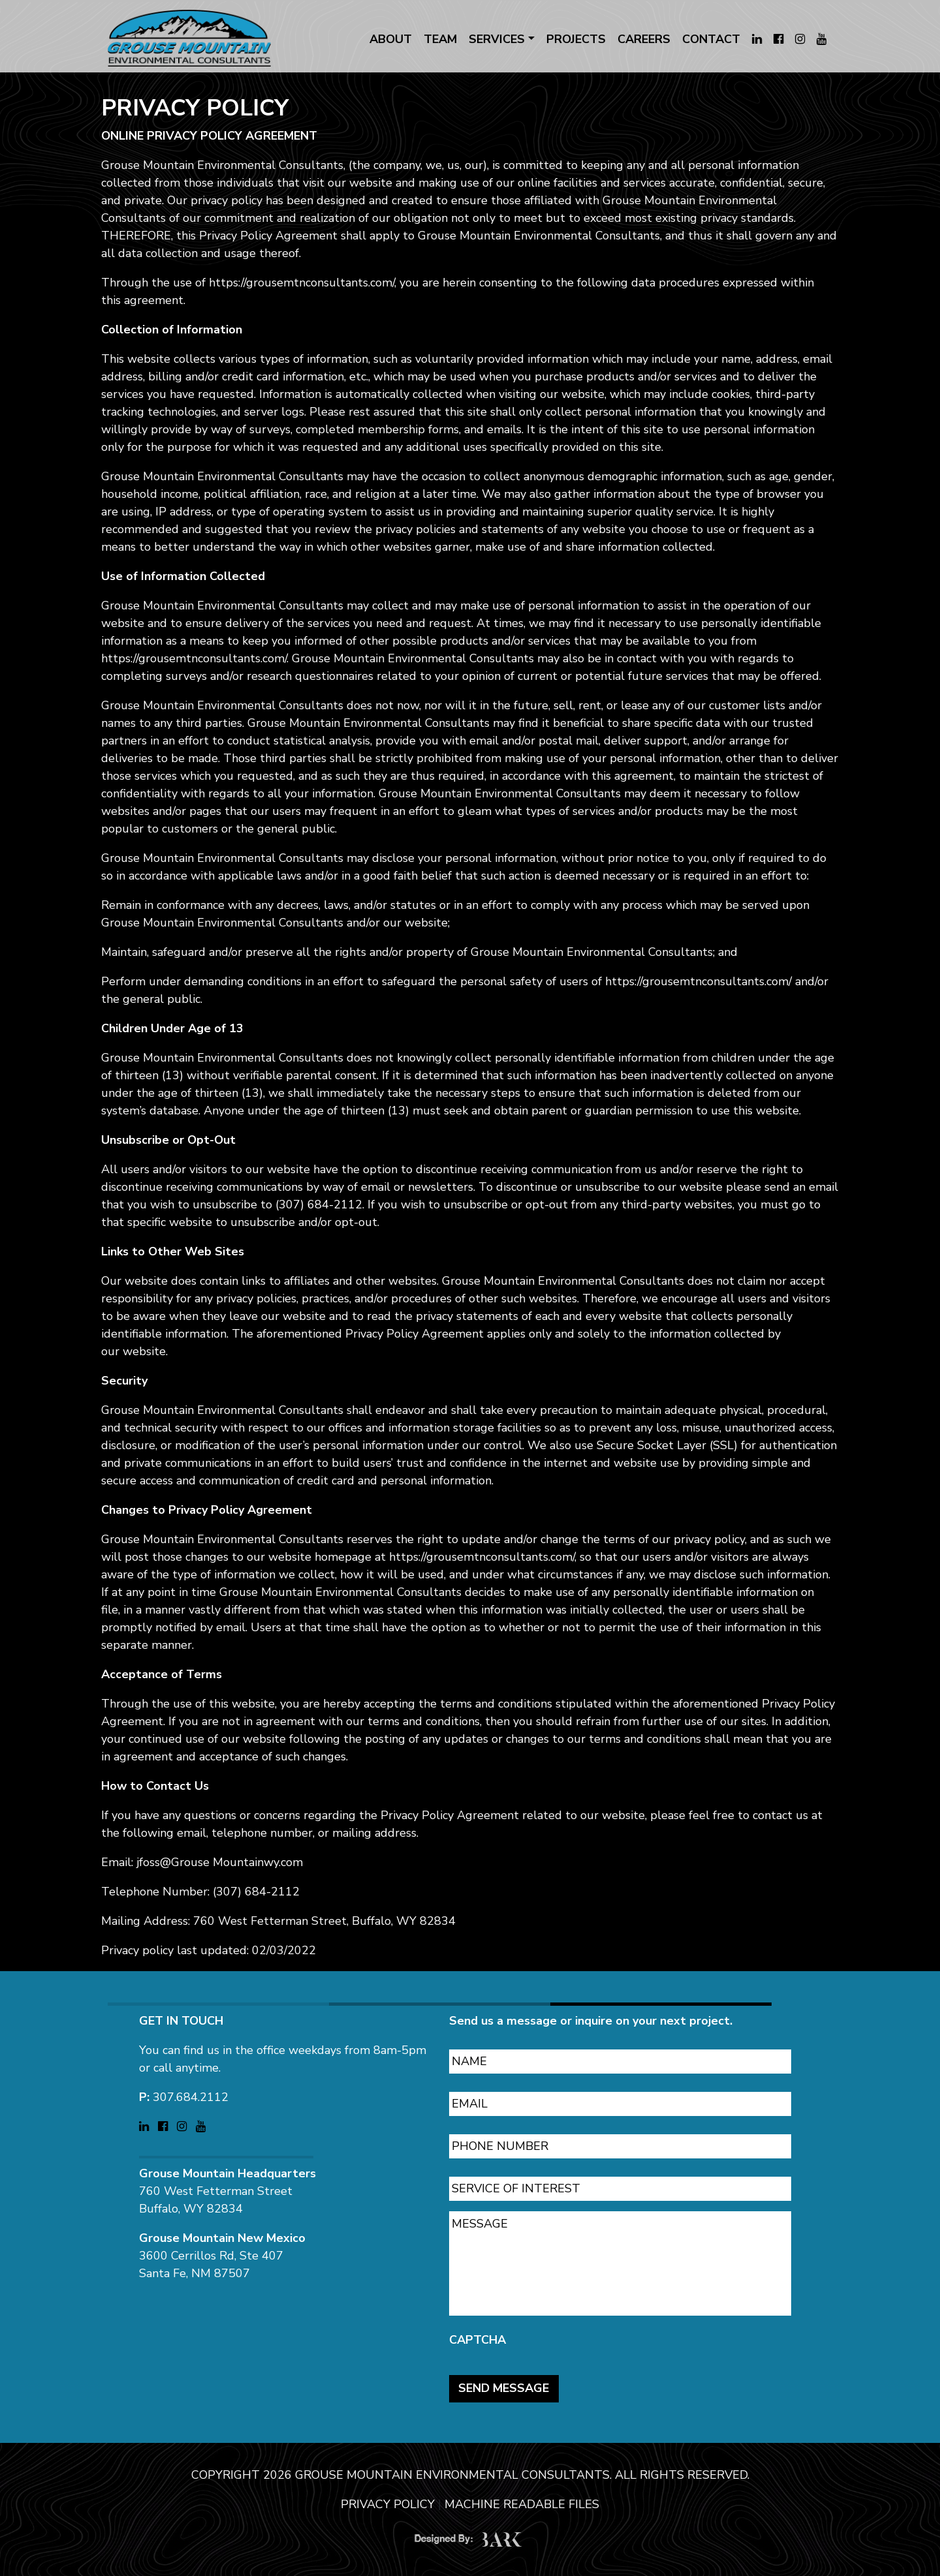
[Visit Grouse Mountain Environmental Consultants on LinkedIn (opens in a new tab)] (757, 39)
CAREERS (644, 39)
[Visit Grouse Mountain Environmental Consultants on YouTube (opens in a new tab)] (821, 39)
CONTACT (711, 39)
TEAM (440, 39)
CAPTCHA (477, 2333)
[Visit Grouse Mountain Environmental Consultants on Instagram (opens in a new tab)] (800, 39)
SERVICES (497, 39)
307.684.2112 (190, 2090)
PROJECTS (576, 39)
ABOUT (390, 39)
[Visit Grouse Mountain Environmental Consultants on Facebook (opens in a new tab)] (778, 39)
